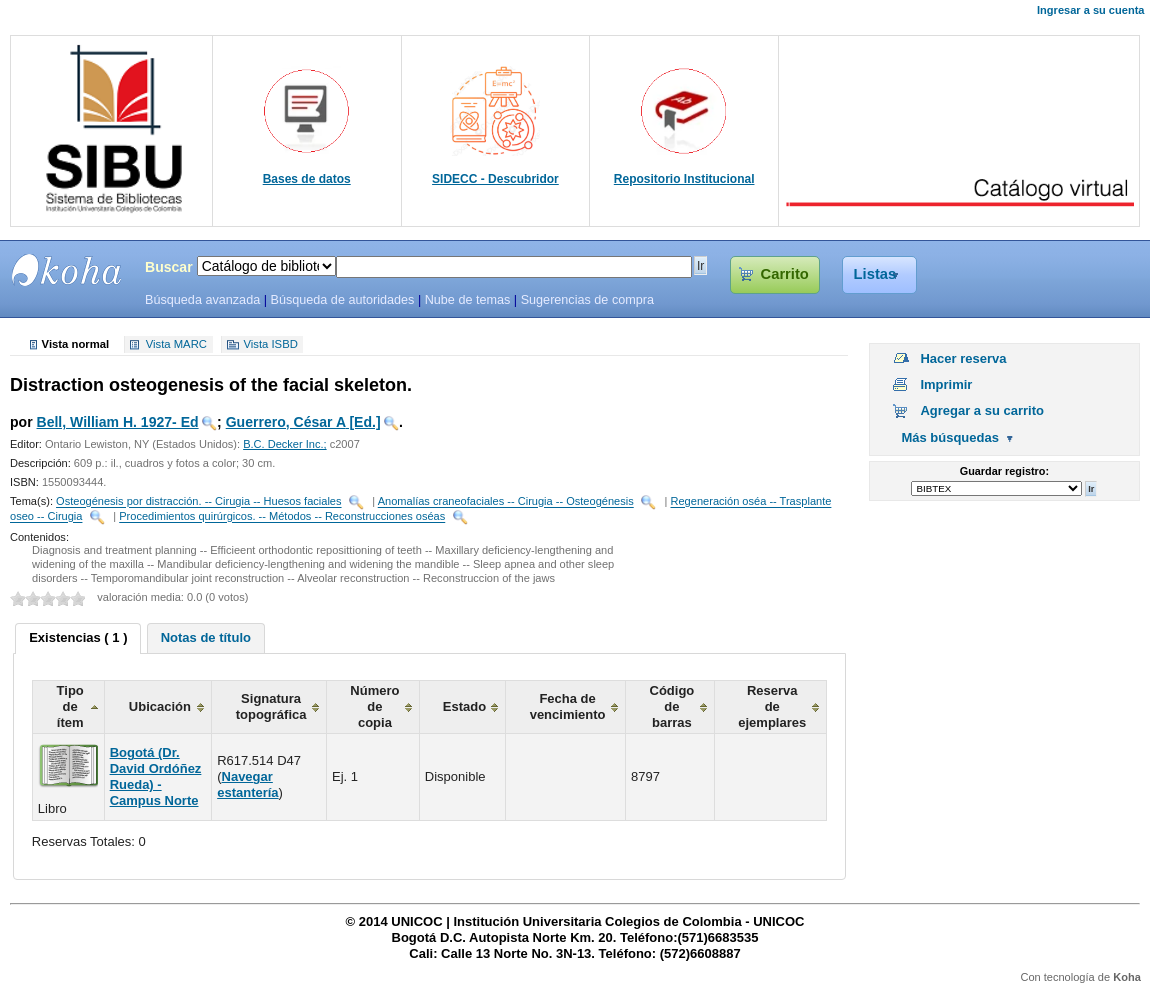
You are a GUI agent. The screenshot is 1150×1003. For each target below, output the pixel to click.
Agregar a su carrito (982, 410)
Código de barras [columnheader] (672, 706)
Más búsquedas (950, 437)
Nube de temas (468, 300)
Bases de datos (307, 179)
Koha (1127, 977)
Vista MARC (176, 345)
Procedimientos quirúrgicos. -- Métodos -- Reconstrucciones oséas (282, 517)
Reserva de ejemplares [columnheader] (772, 706)
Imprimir (946, 384)
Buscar (169, 267)
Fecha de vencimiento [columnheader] (568, 706)
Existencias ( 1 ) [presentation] (78, 637)
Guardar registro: (1004, 471)
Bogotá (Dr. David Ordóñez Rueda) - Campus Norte (156, 776)
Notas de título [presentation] (206, 637)
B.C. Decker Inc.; (285, 444)
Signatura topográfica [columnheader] (271, 706)
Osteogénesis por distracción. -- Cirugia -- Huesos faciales (199, 502)
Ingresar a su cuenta (1090, 10)
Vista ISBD (270, 345)
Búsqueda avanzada (202, 300)
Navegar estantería (247, 784)
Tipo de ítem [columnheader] (70, 706)
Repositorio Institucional (684, 179)
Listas (875, 274)
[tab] (78, 639)
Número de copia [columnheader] (374, 706)
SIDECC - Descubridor (495, 179)
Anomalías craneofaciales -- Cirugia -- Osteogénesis (506, 502)
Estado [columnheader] (464, 706)
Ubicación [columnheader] (160, 706)
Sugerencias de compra (587, 300)
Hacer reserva (963, 358)
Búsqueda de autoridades (342, 300)
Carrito (785, 274)
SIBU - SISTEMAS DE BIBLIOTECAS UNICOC (67, 270)
